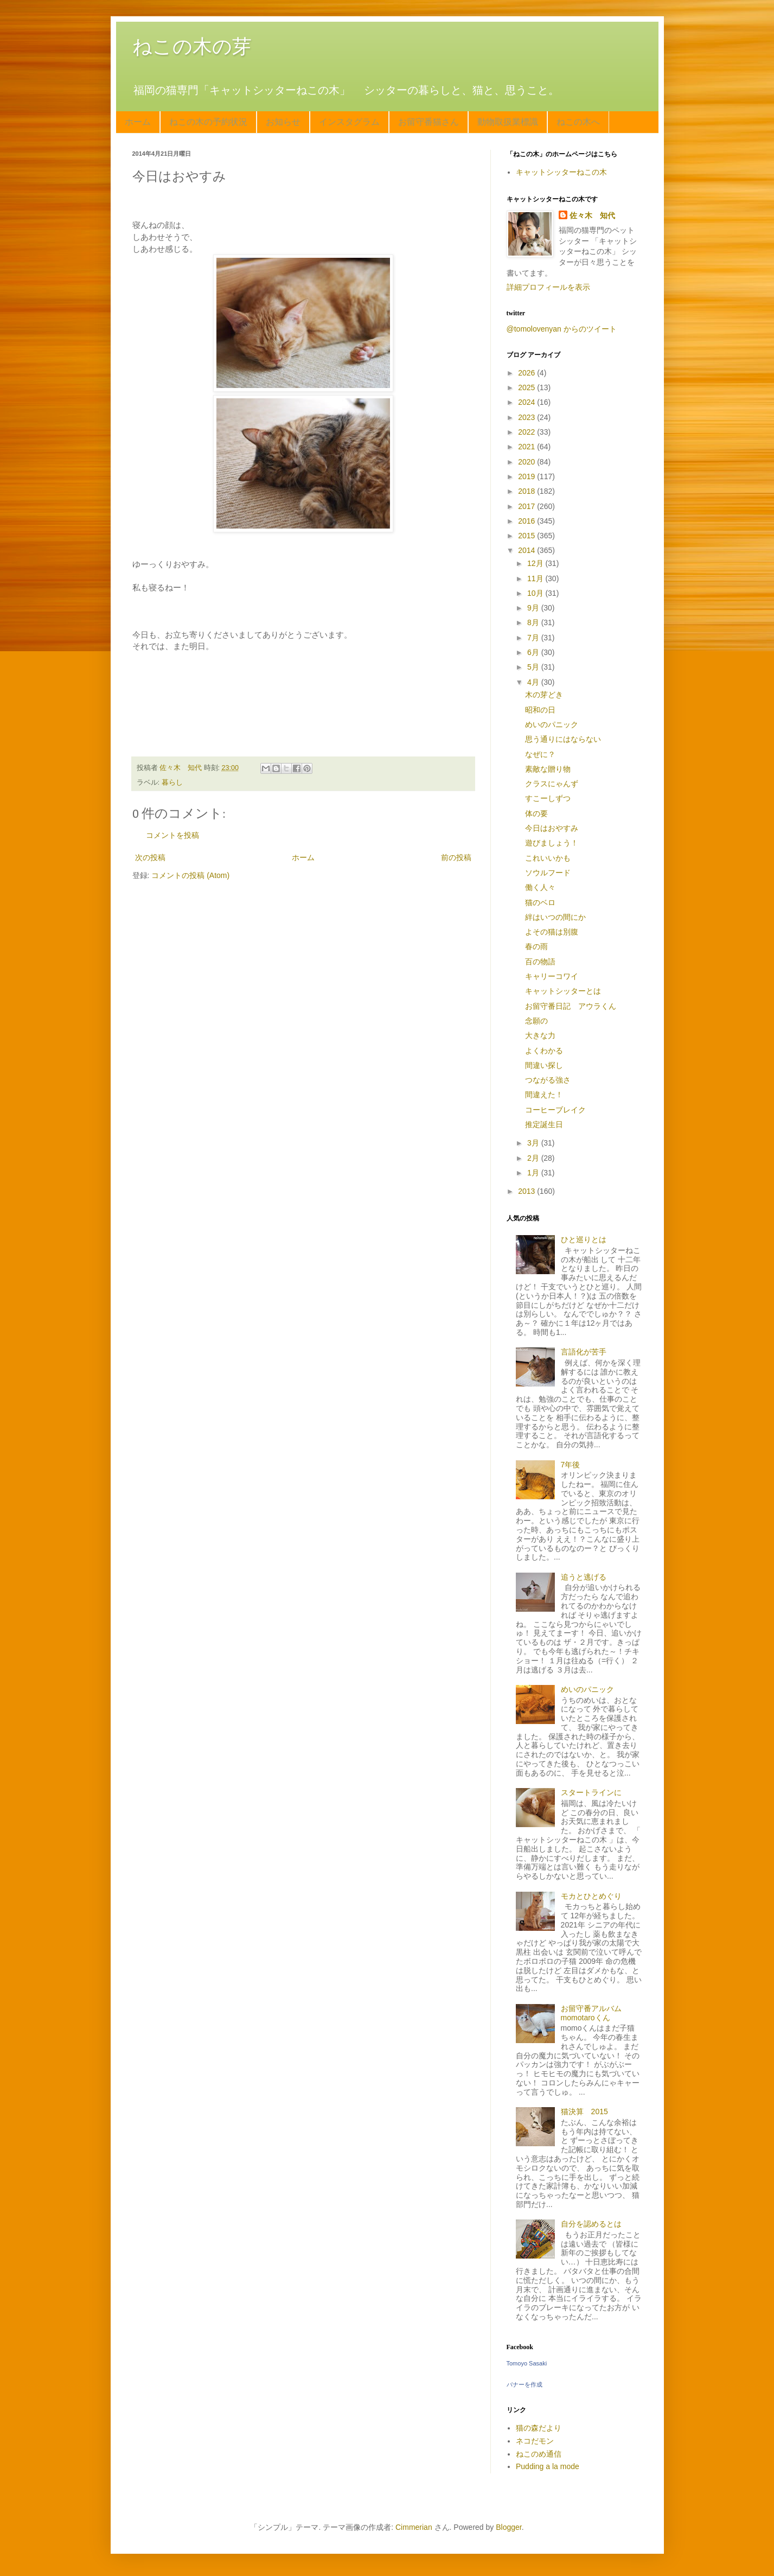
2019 (527, 476)
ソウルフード (548, 872)
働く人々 (540, 887)
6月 (534, 652)
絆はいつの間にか (555, 917)
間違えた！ (544, 1094)
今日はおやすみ (551, 828)
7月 (534, 637)
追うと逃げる (583, 1577)
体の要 (536, 813)
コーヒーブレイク (555, 1109)
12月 (536, 563)
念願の (536, 1020)
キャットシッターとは (563, 991)
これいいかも (548, 858)
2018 (527, 491)
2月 (534, 1158)
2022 (527, 432)
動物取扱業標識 (507, 121)
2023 (527, 417)
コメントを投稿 (172, 835)
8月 (534, 622)
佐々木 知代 (592, 215)
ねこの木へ (578, 121)
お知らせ (283, 121)
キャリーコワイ (551, 976)
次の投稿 (150, 857)
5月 (534, 667)
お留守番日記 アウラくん (570, 1006)
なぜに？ (540, 754)
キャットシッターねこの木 (561, 172)
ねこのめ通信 (538, 2454)
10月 (536, 593)
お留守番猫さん (428, 121)
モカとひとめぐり (591, 1896)
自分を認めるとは (591, 2223)
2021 (527, 446)
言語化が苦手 (583, 1351)
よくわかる (544, 1050)
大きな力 (540, 1035)
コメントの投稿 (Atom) (190, 875)
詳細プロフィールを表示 (548, 287)
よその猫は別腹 (551, 931)
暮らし (172, 782)
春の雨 (536, 946)
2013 (527, 1191)
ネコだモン (535, 2441)
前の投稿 (456, 857)
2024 (527, 402)
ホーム (138, 121)
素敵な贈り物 (548, 769)
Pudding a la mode (547, 2466)
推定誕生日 (544, 1124)
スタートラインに (591, 1792)
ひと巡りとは (583, 1239)
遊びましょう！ (551, 842)
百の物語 (540, 961)
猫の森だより (538, 2428)
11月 (536, 578)
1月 (534, 1172)
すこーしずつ (548, 798)
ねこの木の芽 (192, 46)
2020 (527, 461)
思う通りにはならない (563, 739)
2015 (527, 535)
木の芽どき (544, 694)
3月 (534, 1142)
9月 (534, 607)
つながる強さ (548, 1080)
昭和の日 (540, 709)
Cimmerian (413, 2527)
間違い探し (544, 1065)
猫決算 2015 (584, 2111)
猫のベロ (540, 902)
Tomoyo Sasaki (527, 2363)
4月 (534, 682)
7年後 (570, 1464)
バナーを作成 (524, 2384)
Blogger (508, 2527)
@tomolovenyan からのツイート (562, 329)
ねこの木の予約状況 (208, 121)
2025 (527, 387)
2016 (527, 521)
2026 (527, 372)
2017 (527, 506)
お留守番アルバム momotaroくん (595, 2013)
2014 (527, 550)
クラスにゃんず (551, 783)
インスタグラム (349, 121)
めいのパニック (551, 724)
